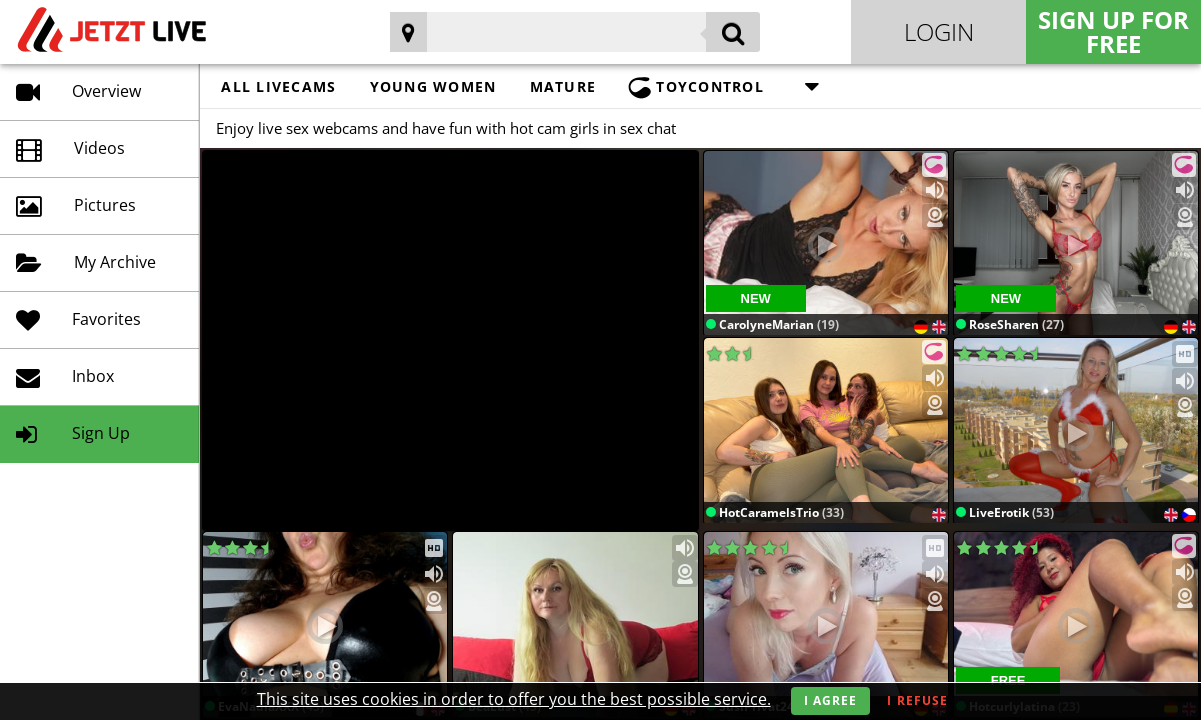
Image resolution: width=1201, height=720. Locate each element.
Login (939, 31)
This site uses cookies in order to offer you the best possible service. (514, 699)
